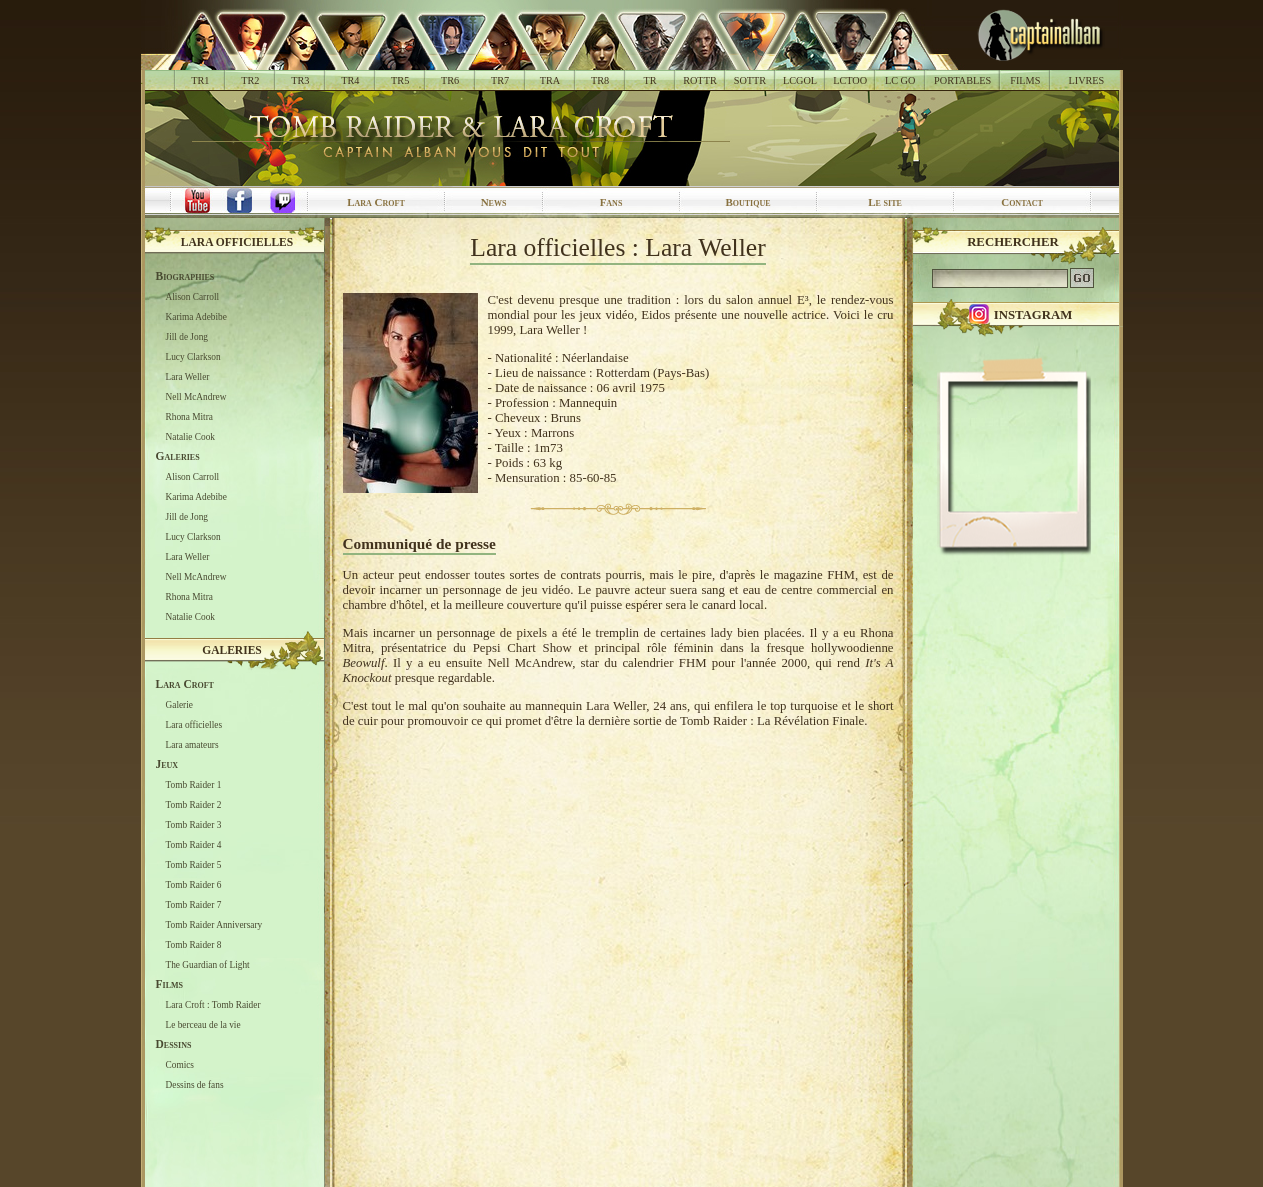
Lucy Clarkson (193, 357)
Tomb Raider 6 (194, 885)
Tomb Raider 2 (194, 805)
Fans (611, 202)
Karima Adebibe (196, 317)
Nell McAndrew (196, 397)
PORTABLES (962, 80)
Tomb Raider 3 (194, 825)
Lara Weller (188, 377)
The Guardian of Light (208, 965)
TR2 (250, 80)
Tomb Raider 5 (194, 865)
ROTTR (700, 80)
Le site (885, 202)
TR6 (450, 80)
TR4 (350, 80)
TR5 (400, 80)
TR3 (300, 80)
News (494, 202)
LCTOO (850, 80)
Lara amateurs (192, 745)
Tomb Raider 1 (194, 785)
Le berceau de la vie (203, 1025)
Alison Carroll (193, 297)
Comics (180, 1065)
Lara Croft (376, 202)
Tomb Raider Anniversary (214, 925)
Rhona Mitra (189, 417)
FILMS (1025, 80)
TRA (550, 80)
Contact (1022, 202)
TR (649, 80)
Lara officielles (237, 242)
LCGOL (800, 80)
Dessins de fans (195, 1085)
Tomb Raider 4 (194, 845)
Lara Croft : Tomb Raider (213, 1005)
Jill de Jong (187, 337)
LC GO (900, 80)
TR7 (500, 80)
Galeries (232, 650)
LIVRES (1086, 80)
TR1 (200, 80)
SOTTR (750, 80)
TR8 (600, 80)
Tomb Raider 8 (194, 945)
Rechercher (1013, 242)
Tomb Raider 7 (194, 905)
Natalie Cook (190, 437)
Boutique (747, 202)
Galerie (179, 705)
